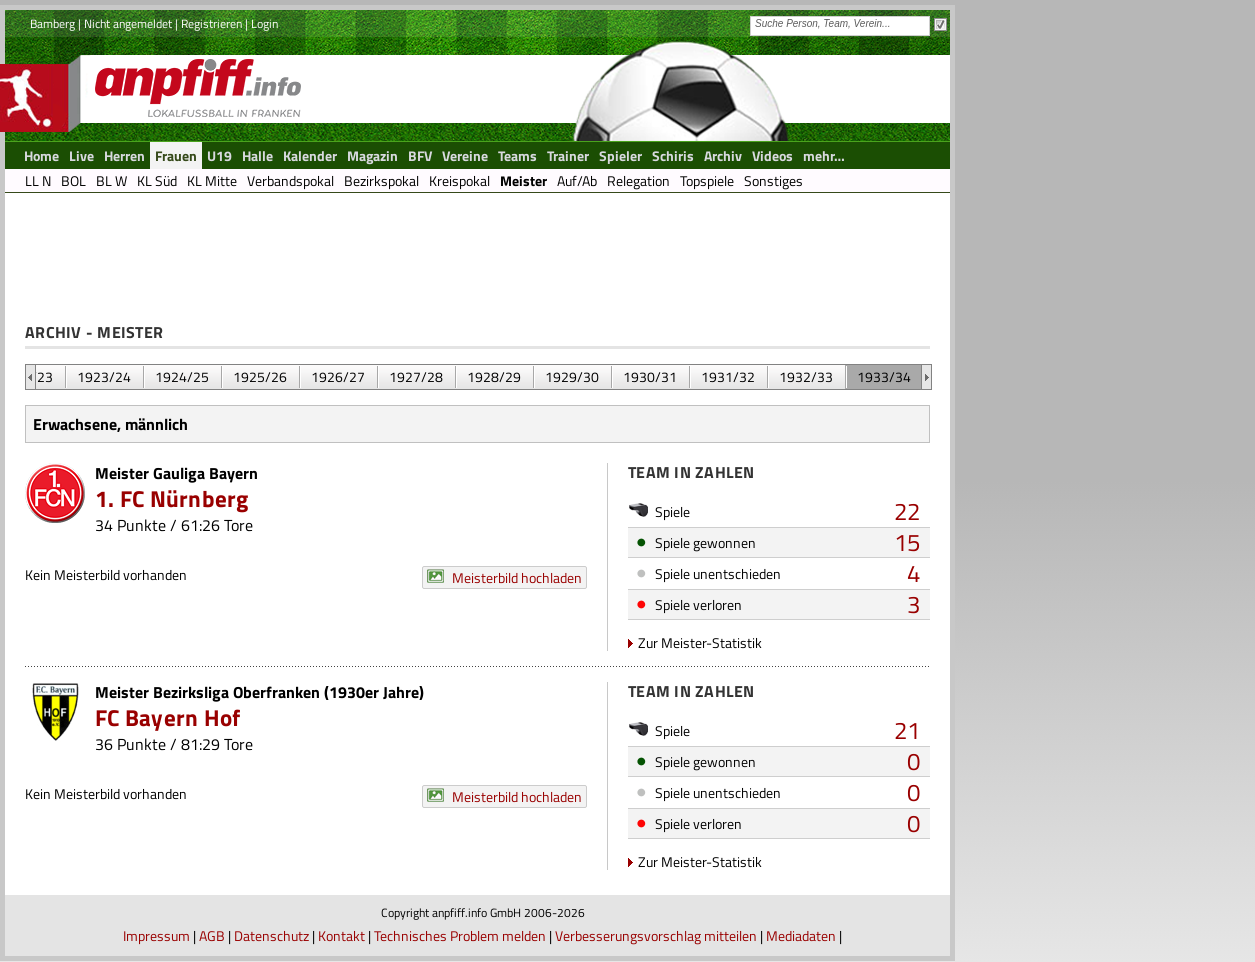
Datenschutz (271, 935)
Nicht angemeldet (128, 23)
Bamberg (52, 23)
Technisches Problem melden (460, 935)
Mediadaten (801, 935)
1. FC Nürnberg (172, 498)
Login (264, 23)
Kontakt (341, 935)
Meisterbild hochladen (517, 577)
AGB (212, 935)
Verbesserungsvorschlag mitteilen (656, 935)
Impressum (156, 935)
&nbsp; (30, 377)
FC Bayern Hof (167, 717)
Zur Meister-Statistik (700, 642)
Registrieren (211, 23)
